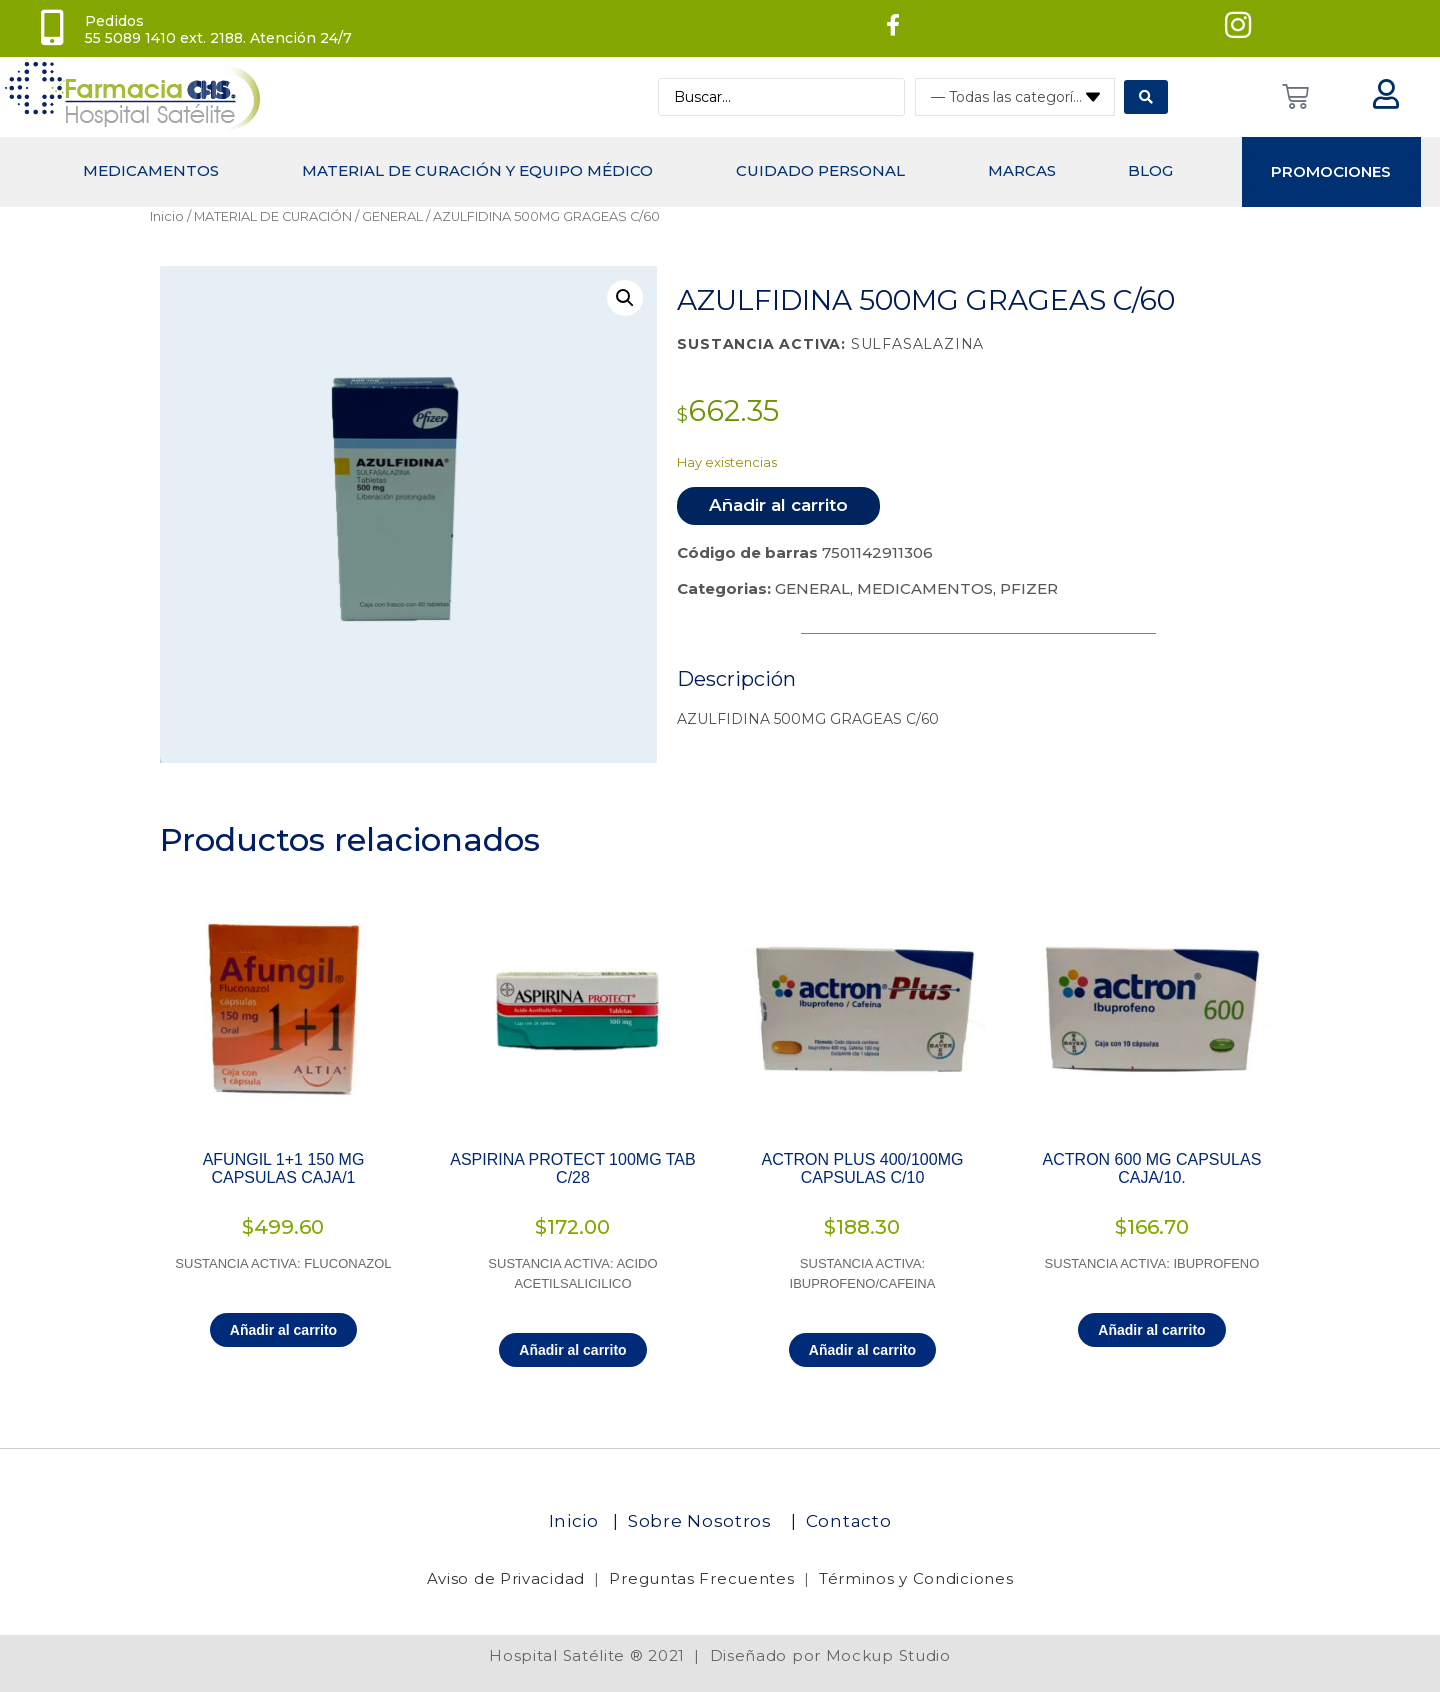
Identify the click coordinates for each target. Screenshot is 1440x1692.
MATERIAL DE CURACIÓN (273, 216)
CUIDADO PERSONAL (820, 170)
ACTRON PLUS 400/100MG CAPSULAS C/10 (863, 1168)
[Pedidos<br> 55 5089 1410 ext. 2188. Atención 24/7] (52, 28)
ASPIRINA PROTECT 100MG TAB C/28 (572, 1168)
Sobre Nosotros (702, 1521)
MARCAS (1022, 170)
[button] (625, 298)
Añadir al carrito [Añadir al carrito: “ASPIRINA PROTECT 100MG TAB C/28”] (572, 1350)
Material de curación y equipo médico (477, 170)
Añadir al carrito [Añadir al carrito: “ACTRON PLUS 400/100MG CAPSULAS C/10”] (862, 1350)
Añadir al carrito (778, 505)
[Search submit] (1146, 97)
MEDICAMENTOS (151, 170)
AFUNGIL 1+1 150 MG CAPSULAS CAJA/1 (284, 1168)
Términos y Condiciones (916, 1578)
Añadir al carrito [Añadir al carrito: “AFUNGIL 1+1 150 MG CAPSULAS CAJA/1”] (283, 1330)
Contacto (849, 1521)
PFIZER (1029, 588)
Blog (1150, 170)
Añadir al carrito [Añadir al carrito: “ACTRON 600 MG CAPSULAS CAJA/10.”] (1151, 1330)
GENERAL (392, 216)
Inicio (167, 216)
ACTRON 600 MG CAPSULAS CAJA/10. (1152, 1168)
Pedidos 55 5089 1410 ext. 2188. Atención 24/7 (218, 29)
